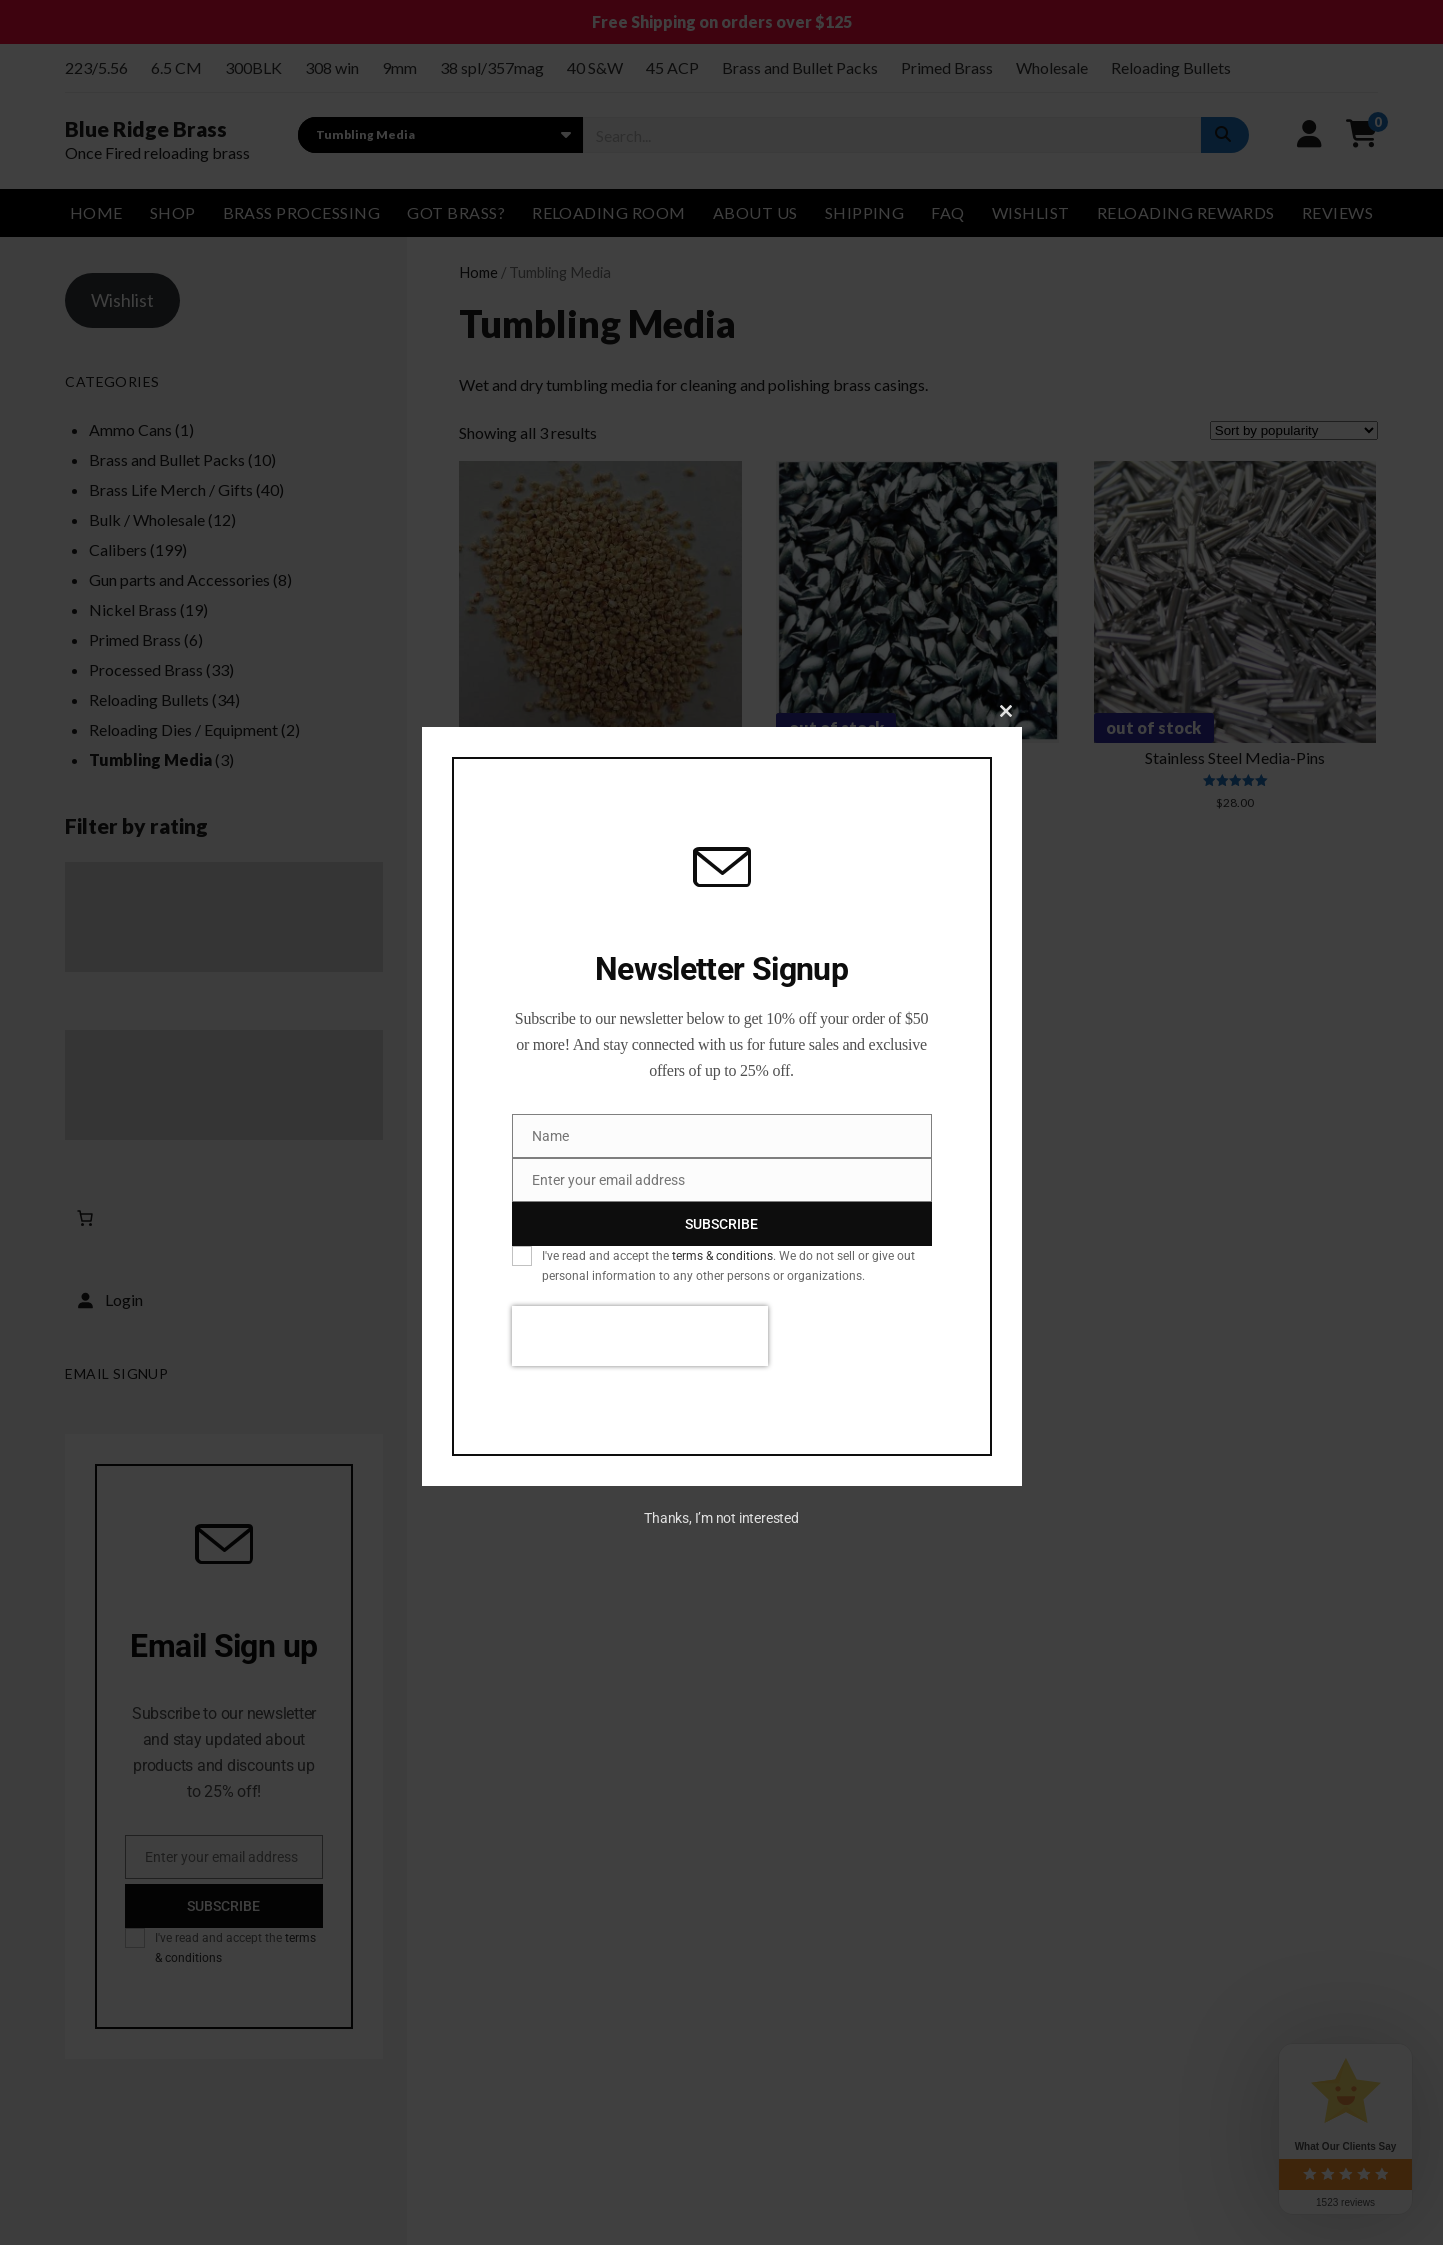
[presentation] (640, 1336)
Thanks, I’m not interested (721, 1518)
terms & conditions (722, 1256)
